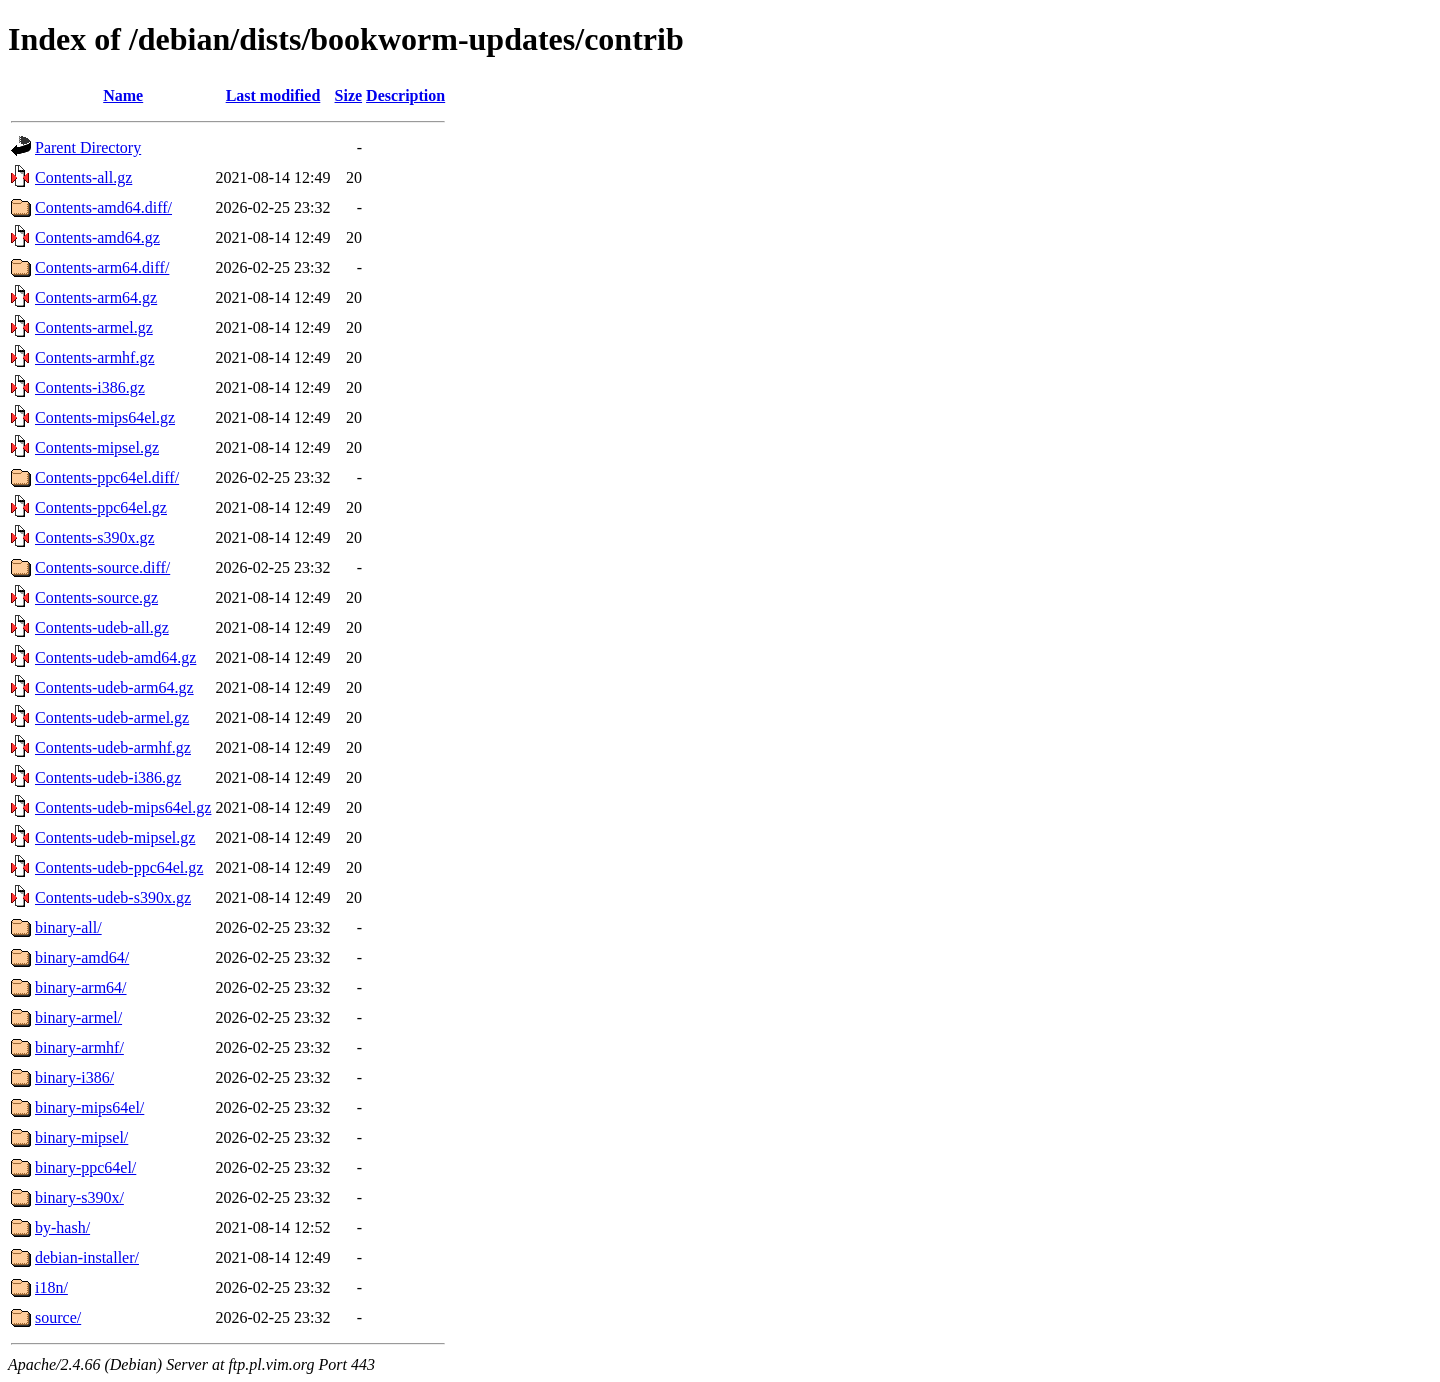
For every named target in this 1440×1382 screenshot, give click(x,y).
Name (123, 95)
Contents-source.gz (96, 597)
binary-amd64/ (82, 957)
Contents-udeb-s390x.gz (113, 897)
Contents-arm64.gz (96, 297)
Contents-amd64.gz (97, 237)
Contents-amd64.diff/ (103, 207)
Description (405, 95)
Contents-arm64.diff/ (102, 267)
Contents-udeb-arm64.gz (114, 687)
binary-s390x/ (79, 1197)
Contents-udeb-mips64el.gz (123, 807)
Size (349, 95)
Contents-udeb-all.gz (102, 627)
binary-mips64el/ (89, 1107)
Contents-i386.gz (90, 387)
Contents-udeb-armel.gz (112, 717)
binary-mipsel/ (81, 1137)
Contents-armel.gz (94, 327)
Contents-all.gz (83, 177)
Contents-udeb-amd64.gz (115, 657)
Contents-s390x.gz (95, 537)
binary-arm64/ (81, 987)
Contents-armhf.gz (95, 357)
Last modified (273, 95)
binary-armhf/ (79, 1047)
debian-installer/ (87, 1257)
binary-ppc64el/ (85, 1167)
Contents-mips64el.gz (105, 417)
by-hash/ (62, 1227)
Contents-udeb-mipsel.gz (115, 837)
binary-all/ (68, 927)
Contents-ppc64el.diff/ (107, 477)
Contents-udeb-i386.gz (108, 777)
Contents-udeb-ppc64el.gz (119, 867)
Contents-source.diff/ (102, 567)
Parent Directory (88, 147)
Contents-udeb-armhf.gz (113, 747)
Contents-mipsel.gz (97, 447)
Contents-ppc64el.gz (101, 507)
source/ (58, 1317)
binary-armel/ (78, 1017)
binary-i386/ (74, 1077)
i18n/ (51, 1287)
